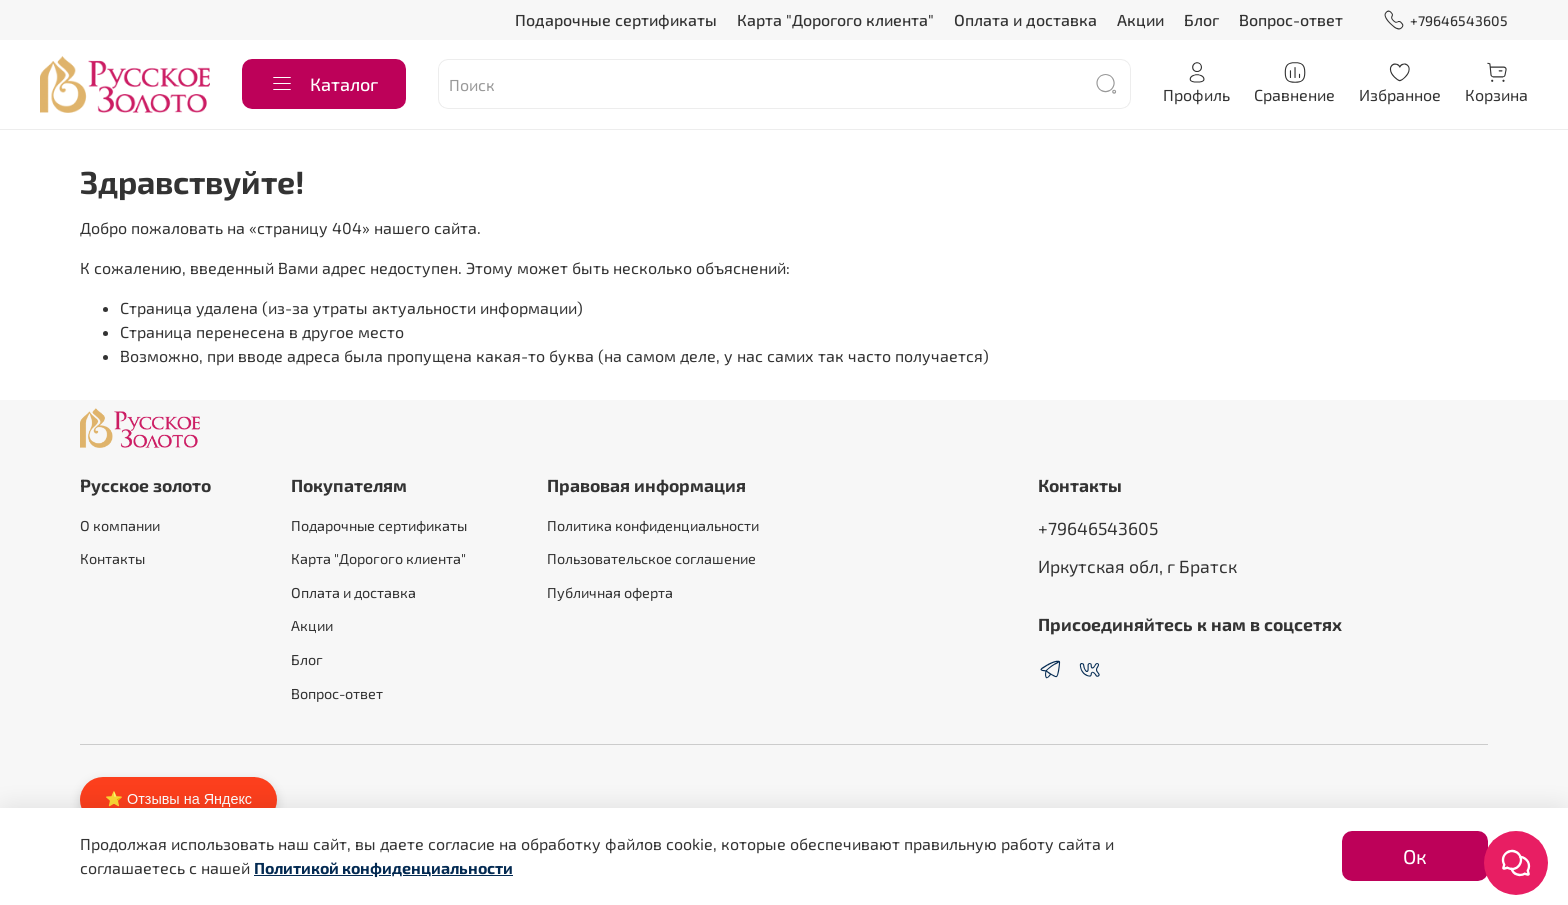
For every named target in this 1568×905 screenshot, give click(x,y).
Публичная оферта (610, 592)
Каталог (324, 84)
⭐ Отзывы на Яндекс (178, 799)
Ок (1415, 856)
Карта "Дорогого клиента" (835, 19)
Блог (1201, 19)
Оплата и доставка (1025, 19)
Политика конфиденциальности (653, 525)
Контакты (112, 558)
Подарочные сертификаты (616, 19)
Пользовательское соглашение (651, 558)
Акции (1140, 19)
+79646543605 (1445, 20)
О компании (120, 525)
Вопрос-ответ (1291, 19)
